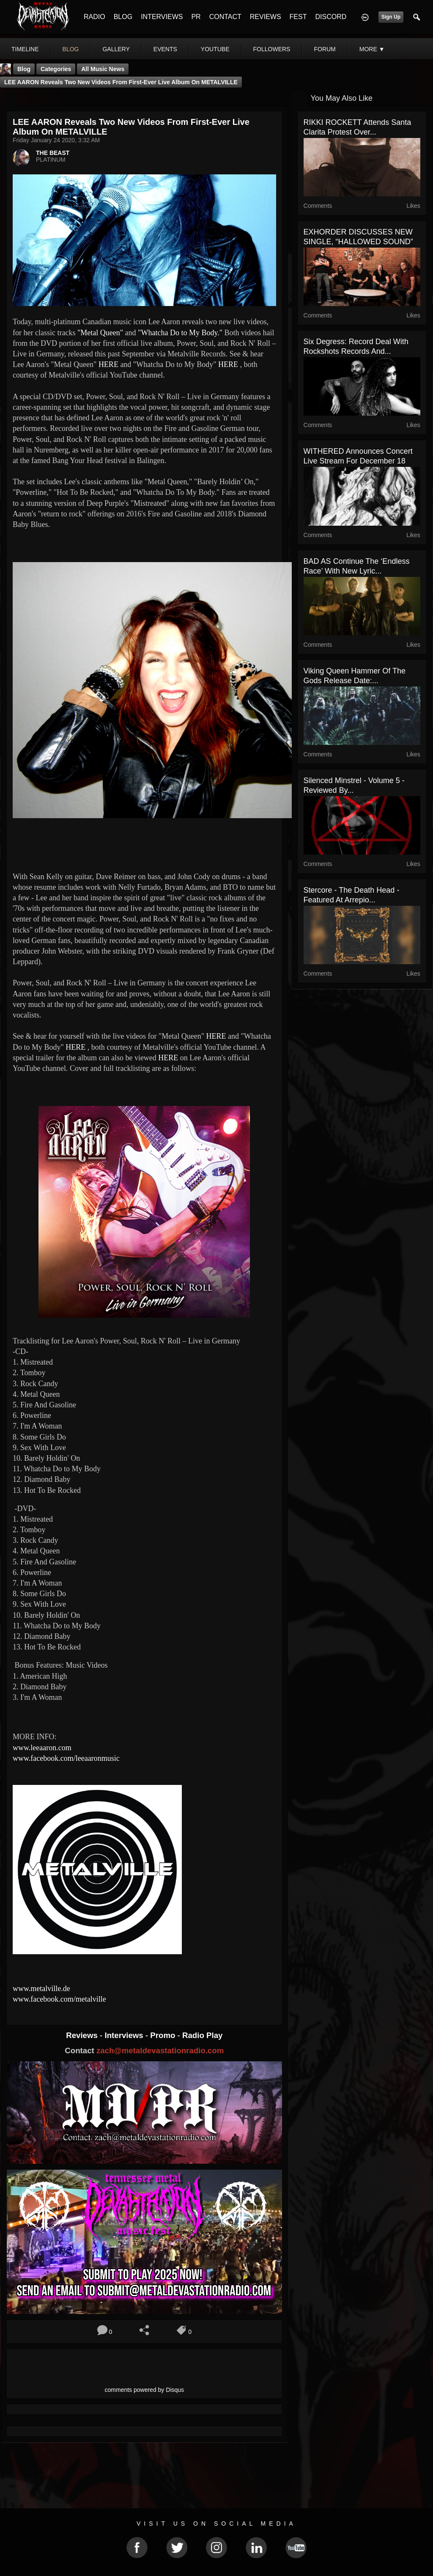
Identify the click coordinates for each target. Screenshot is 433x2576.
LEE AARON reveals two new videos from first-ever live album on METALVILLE (121, 82)
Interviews (124, 2035)
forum (324, 49)
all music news (102, 69)
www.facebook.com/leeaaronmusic (66, 1758)
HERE (108, 364)
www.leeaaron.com (42, 1747)
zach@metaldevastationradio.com (160, 2050)
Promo (163, 2035)
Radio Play (202, 2035)
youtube (215, 49)
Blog (23, 69)
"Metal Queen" (100, 332)
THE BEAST (52, 152)
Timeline (25, 49)
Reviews (83, 2035)
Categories (56, 69)
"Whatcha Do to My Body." (180, 332)
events (165, 49)
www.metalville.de (41, 1988)
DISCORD (330, 16)
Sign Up (390, 17)
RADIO (94, 16)
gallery (115, 49)
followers (271, 49)
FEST (298, 16)
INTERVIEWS (162, 16)
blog (71, 49)
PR (195, 16)
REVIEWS (265, 16)
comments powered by (144, 2389)
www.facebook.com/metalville (59, 1999)
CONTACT (225, 16)
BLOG (123, 16)
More (372, 49)
